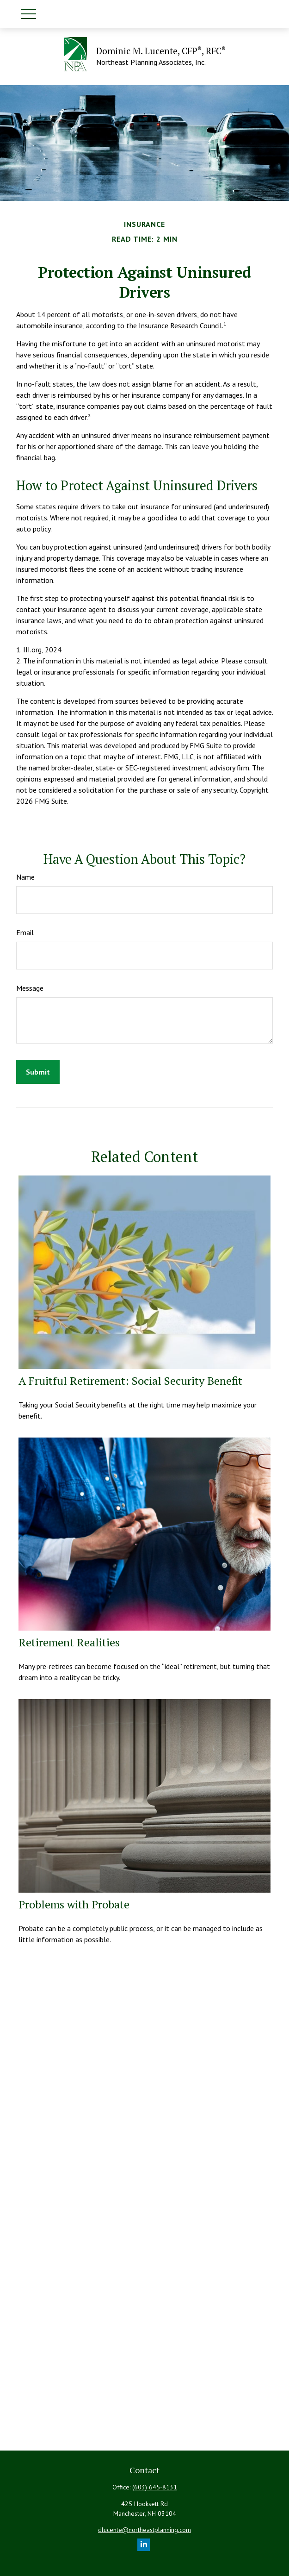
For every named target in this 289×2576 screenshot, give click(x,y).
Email (25, 932)
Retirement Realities (69, 1642)
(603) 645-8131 (154, 2487)
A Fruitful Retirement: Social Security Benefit (130, 1380)
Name (25, 877)
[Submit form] (38, 1072)
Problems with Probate (73, 1904)
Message (29, 988)
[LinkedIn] (143, 2544)
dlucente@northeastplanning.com (144, 2530)
